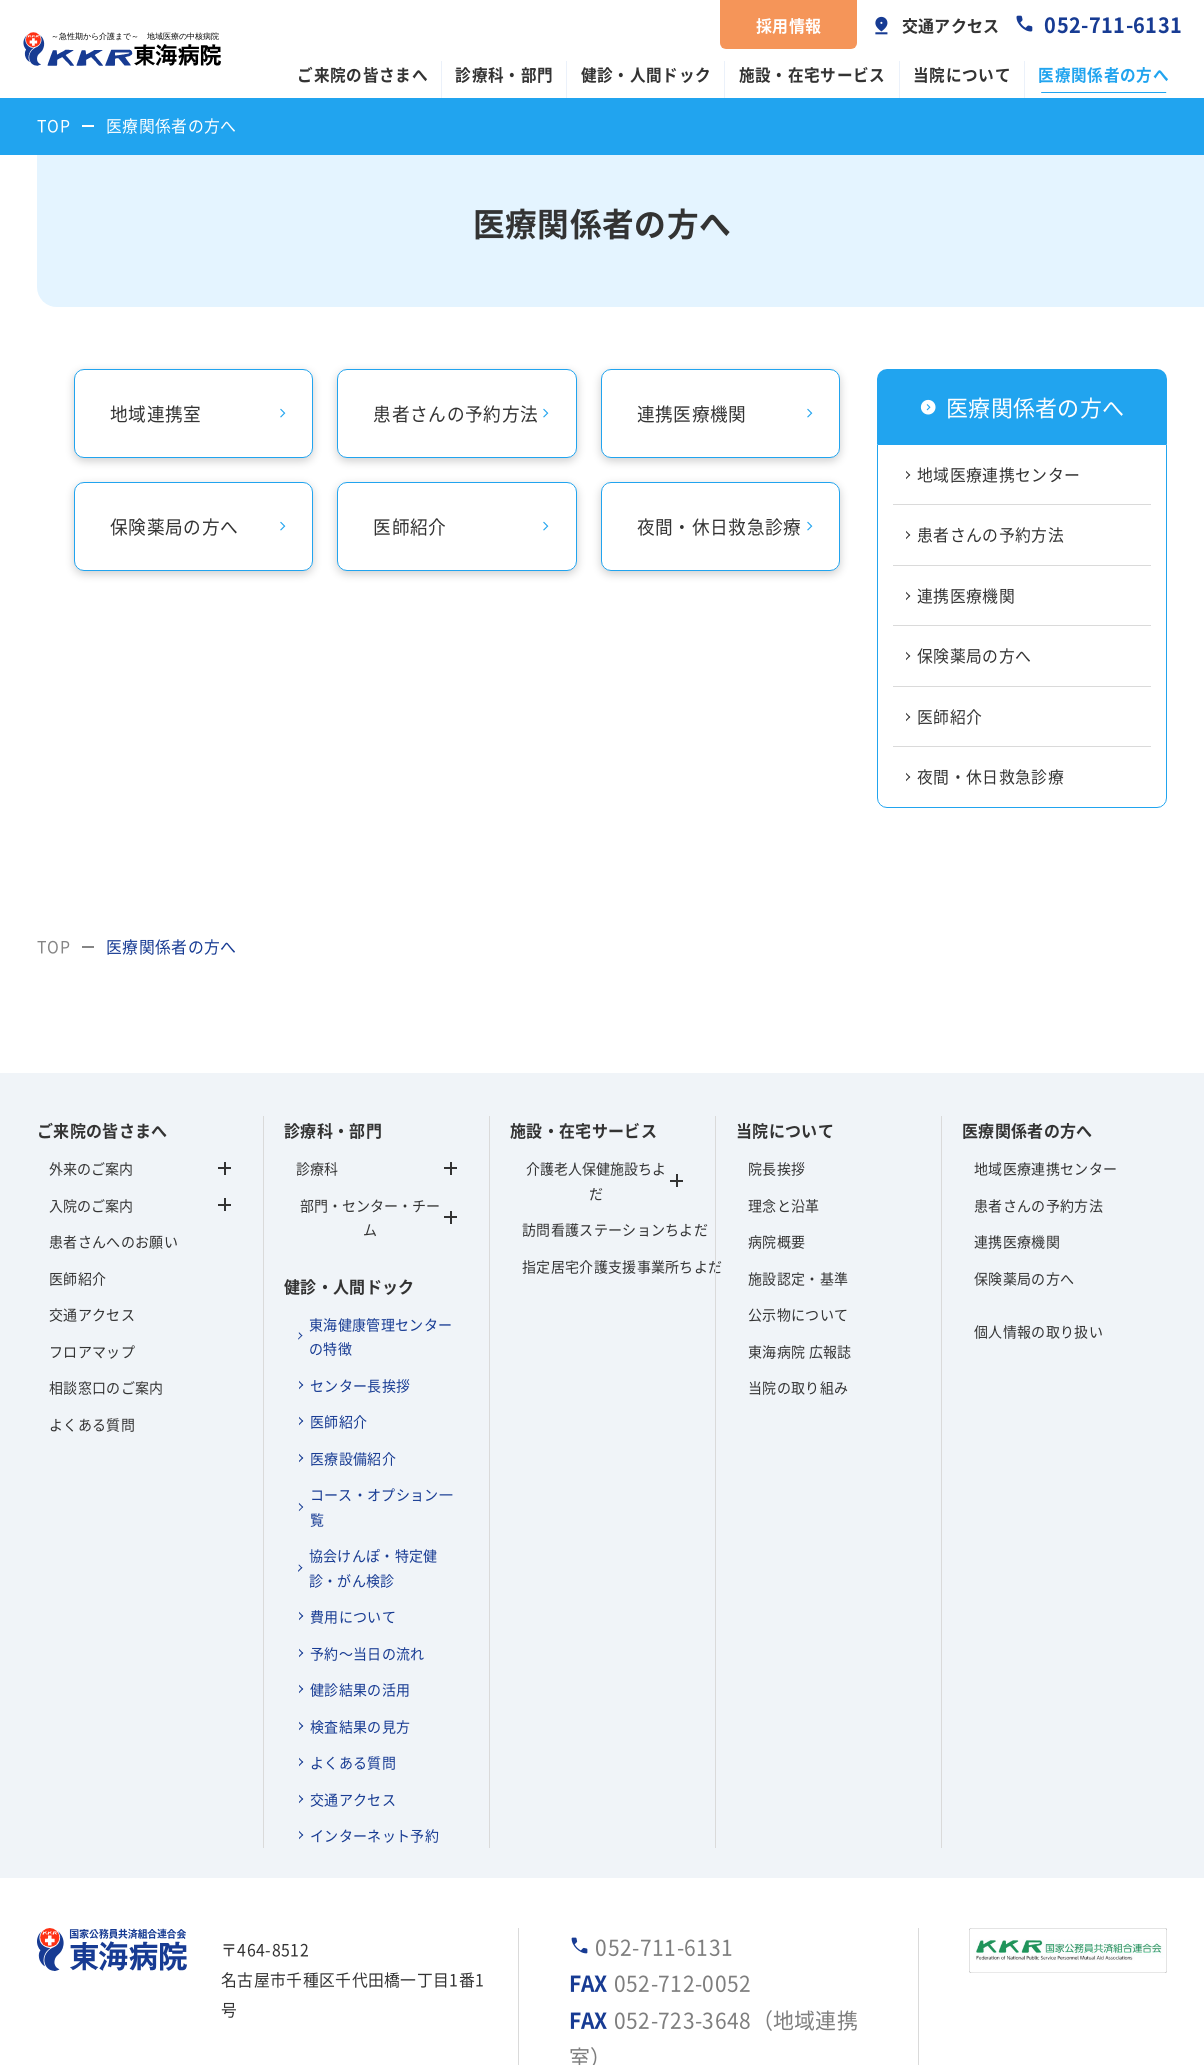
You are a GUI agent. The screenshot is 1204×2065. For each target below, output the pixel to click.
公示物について (798, 1314)
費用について (353, 1616)
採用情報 (788, 25)
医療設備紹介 (353, 1458)
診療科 (376, 1168)
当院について (962, 74)
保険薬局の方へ (974, 655)
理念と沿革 (784, 1205)
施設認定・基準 (798, 1278)
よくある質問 (92, 1424)
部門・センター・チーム (378, 1217)
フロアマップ (92, 1351)
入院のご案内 (91, 1205)
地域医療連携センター (998, 474)
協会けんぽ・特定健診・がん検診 (373, 1567)
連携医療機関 (966, 595)
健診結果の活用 (360, 1689)
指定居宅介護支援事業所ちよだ (602, 1266)
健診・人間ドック (646, 74)
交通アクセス (951, 25)
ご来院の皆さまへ (362, 74)
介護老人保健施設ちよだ (596, 1180)
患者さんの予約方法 (990, 534)
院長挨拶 (776, 1168)
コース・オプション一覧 (381, 1506)
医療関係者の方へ (1103, 74)
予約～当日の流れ (367, 1653)
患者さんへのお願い (113, 1241)
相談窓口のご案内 (106, 1387)
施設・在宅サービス (812, 74)
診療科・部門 (504, 74)
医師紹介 (949, 716)
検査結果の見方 (360, 1726)
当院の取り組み (798, 1387)
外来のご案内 (91, 1168)
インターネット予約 (374, 1835)
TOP (53, 125)
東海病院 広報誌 (800, 1351)
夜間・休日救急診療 (990, 776)
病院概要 (776, 1241)
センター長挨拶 (360, 1385)
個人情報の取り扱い (1038, 1331)
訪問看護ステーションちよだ (602, 1229)
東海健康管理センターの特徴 (380, 1336)
